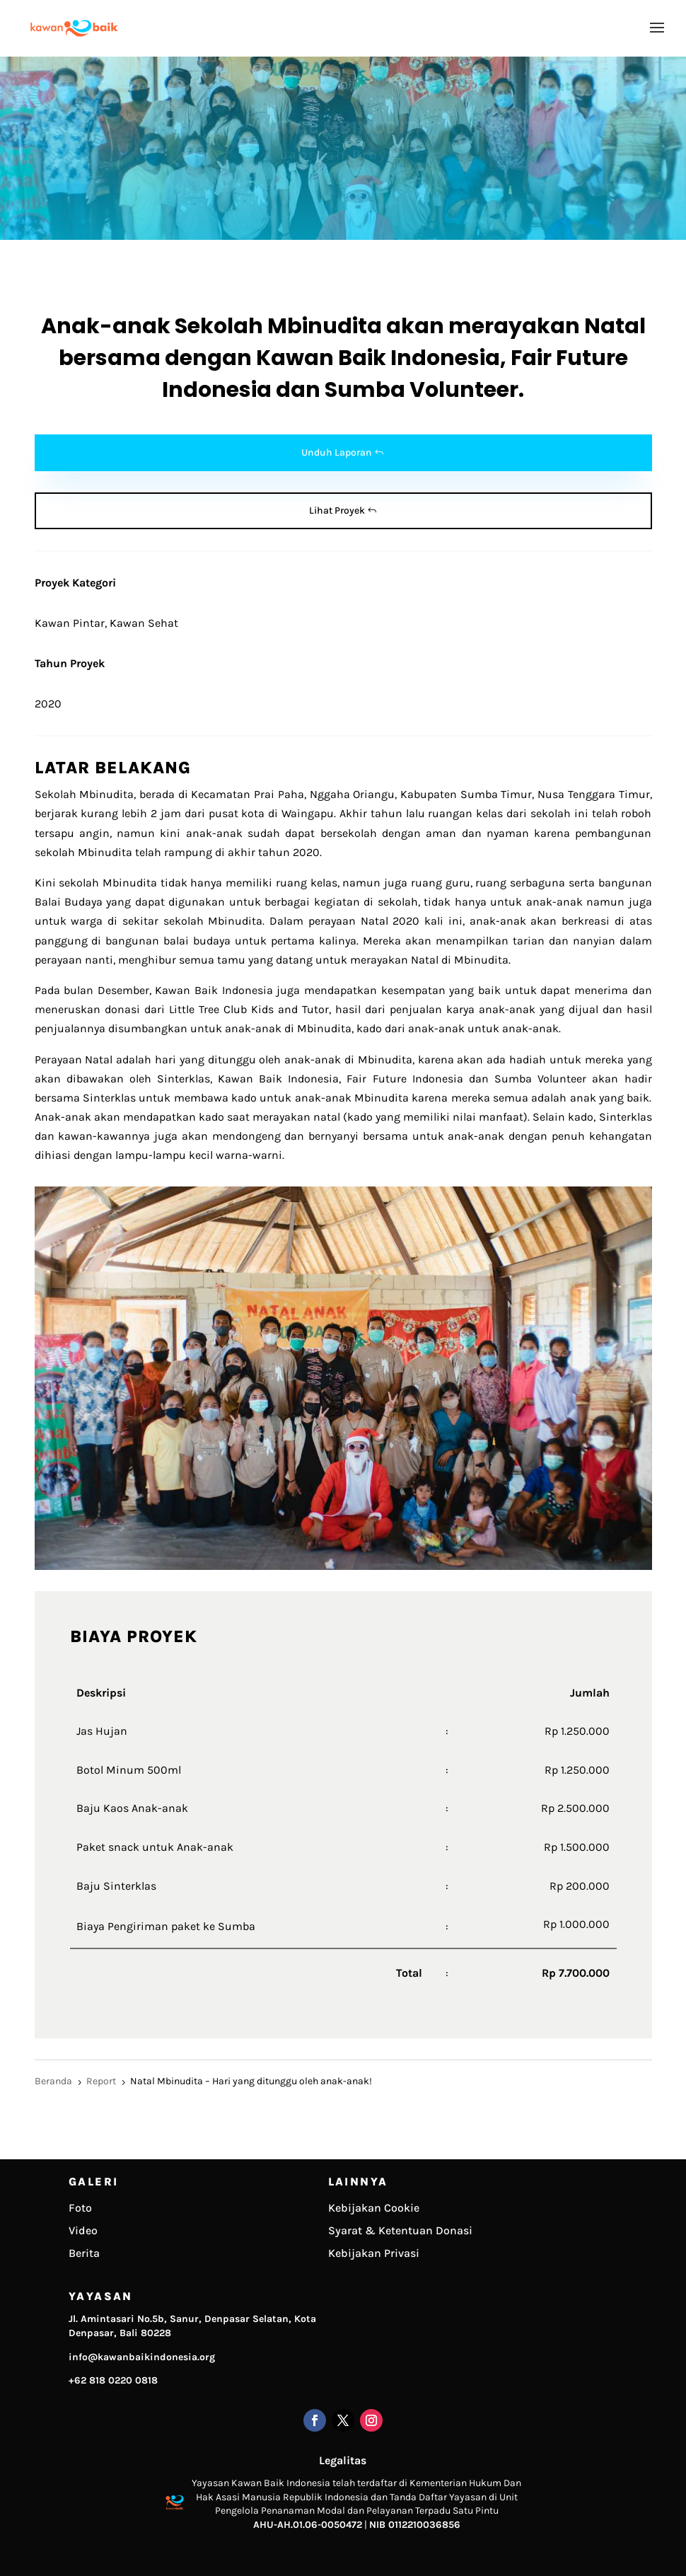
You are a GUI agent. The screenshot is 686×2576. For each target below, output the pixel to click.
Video (83, 2230)
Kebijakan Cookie (373, 2207)
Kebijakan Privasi (373, 2253)
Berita (84, 2253)
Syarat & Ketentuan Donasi (400, 2230)
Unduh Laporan (336, 452)
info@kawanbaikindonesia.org (142, 2357)
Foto (80, 2207)
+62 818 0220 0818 (113, 2380)
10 (397, 1544)
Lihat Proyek (337, 510)
